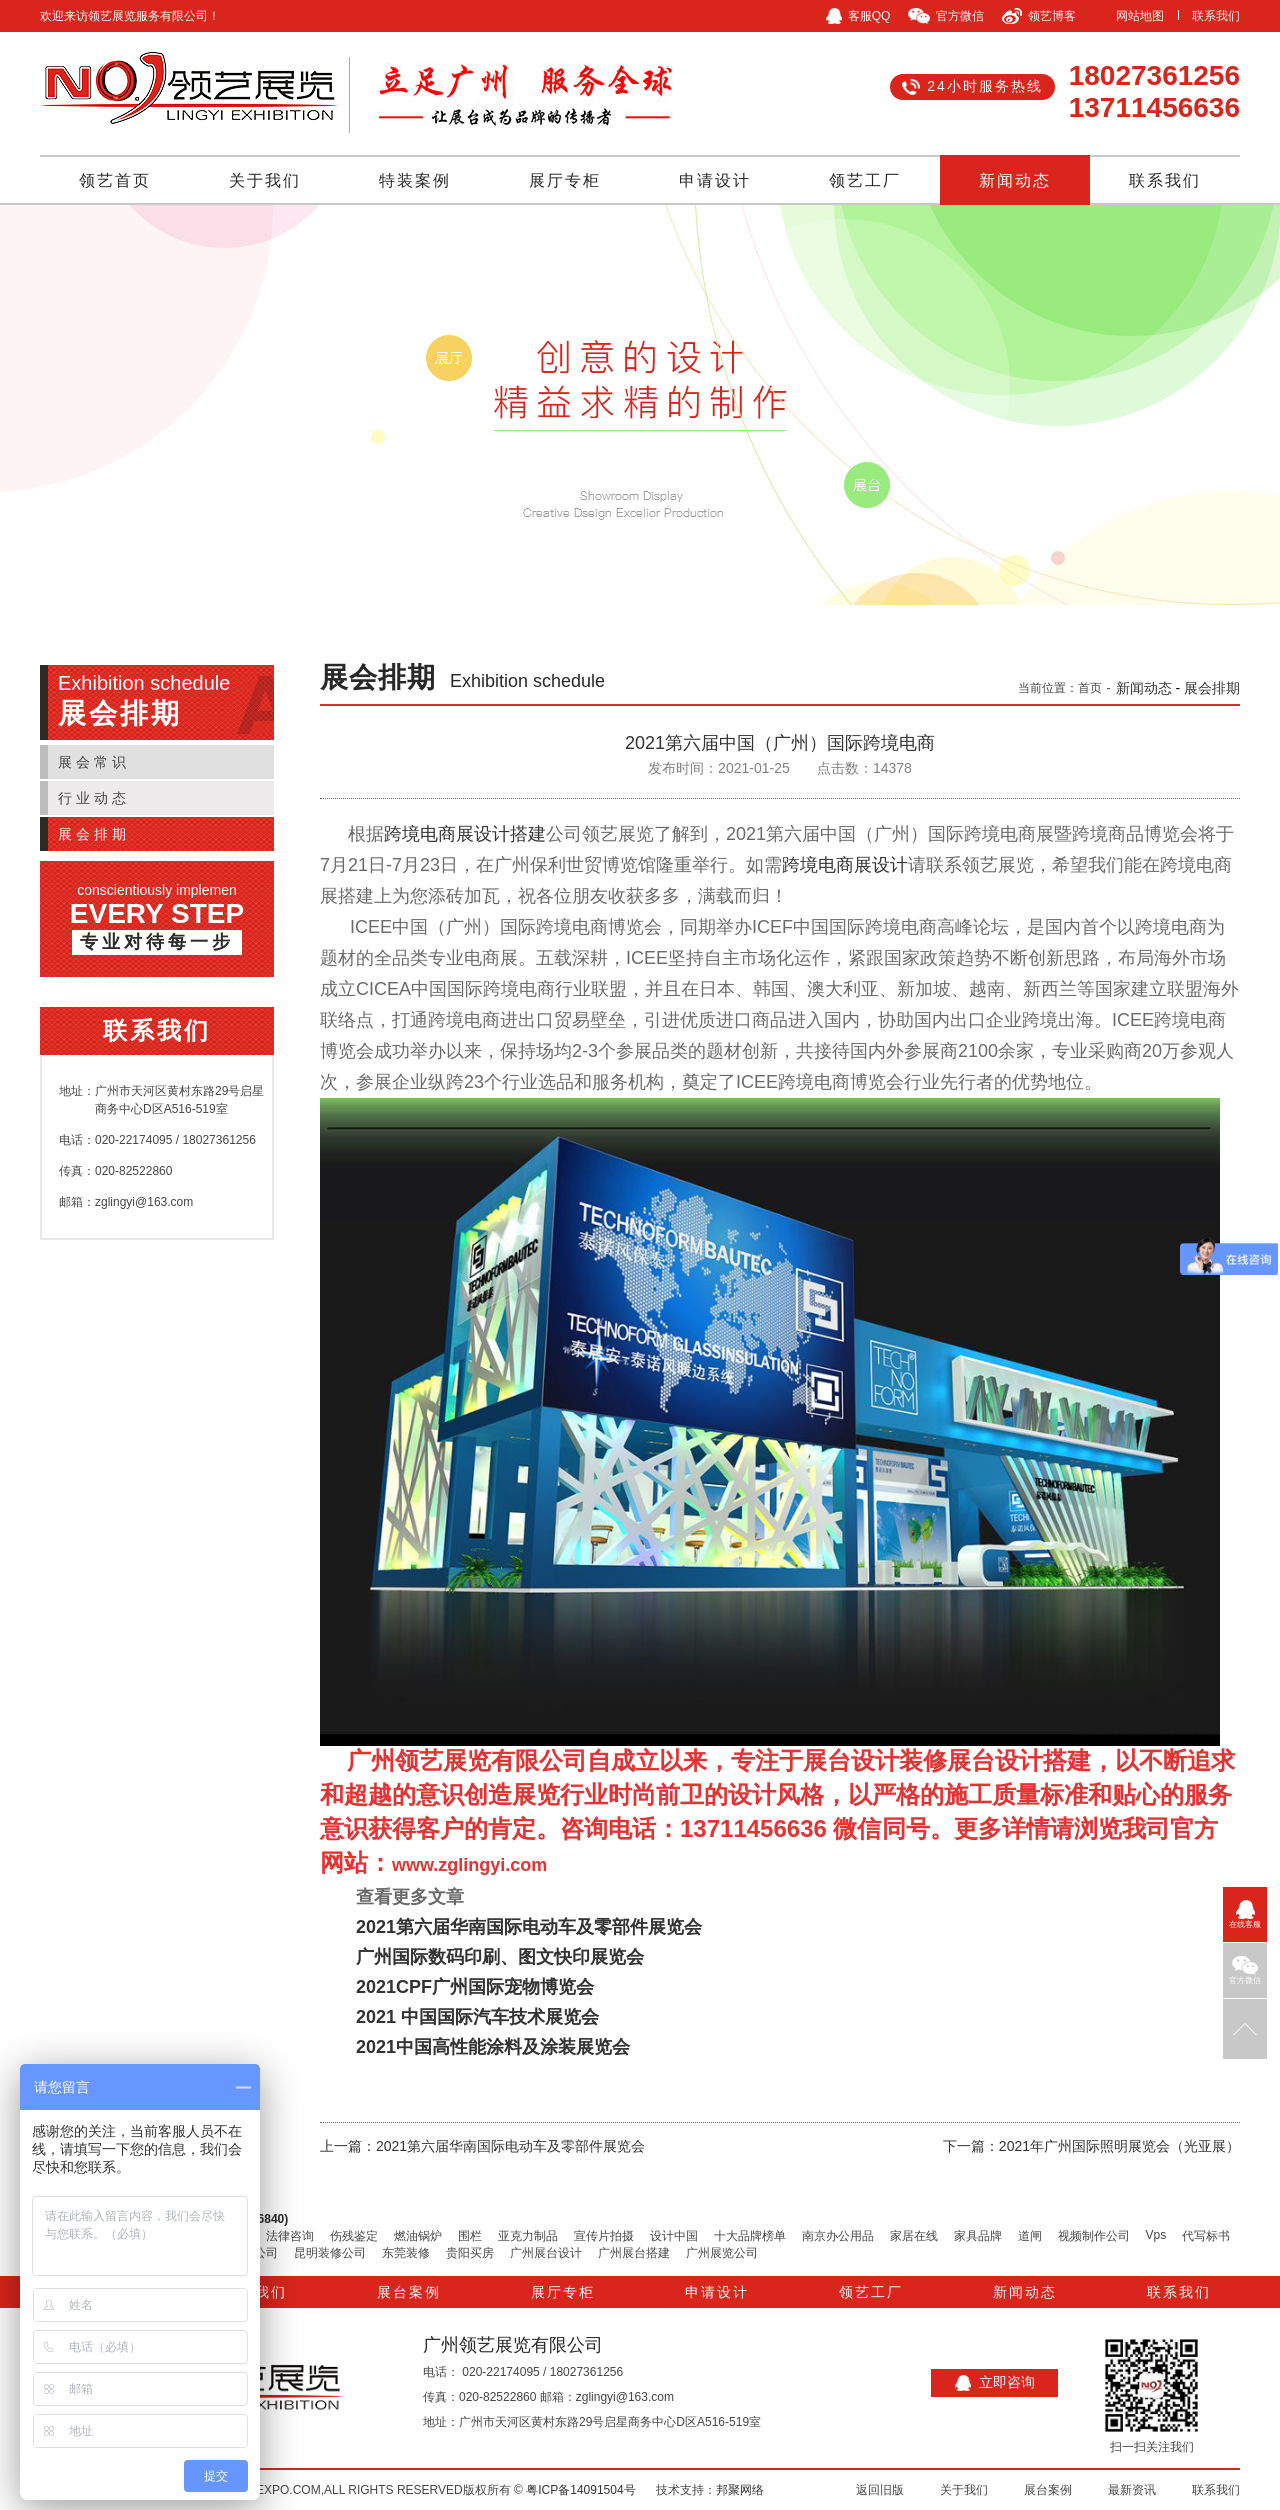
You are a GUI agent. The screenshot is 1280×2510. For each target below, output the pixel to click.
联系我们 (1216, 16)
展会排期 (94, 834)
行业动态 (94, 798)
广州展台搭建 (634, 2253)
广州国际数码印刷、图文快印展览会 (500, 1957)
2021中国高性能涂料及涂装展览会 (493, 2047)
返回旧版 (880, 2490)
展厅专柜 (565, 180)
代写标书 (1206, 2236)
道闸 (1030, 2236)
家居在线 (914, 2236)
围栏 (470, 2236)
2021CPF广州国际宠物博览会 (475, 1987)
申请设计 (715, 180)
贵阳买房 (470, 2253)
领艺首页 (115, 180)
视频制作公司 (1094, 2236)
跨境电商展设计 (845, 865)
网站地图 (1140, 16)
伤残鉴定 (354, 2236)
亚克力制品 (528, 2236)
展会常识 (94, 762)
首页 (1090, 688)
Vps (1156, 2235)
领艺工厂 (865, 180)
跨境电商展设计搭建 (465, 834)
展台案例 (409, 2292)
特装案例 (415, 180)
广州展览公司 (722, 2253)
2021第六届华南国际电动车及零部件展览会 (529, 1927)
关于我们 (265, 180)
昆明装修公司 (330, 2253)
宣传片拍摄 (604, 2236)
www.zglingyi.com (469, 1865)
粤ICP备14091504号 (580, 2490)
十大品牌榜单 (750, 2236)
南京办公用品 (838, 2236)
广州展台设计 (546, 2253)
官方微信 (1245, 1970)
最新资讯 (1132, 2490)
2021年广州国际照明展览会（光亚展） (1119, 2146)
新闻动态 (1015, 180)
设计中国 (674, 2236)
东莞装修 (406, 2253)
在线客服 (1245, 1914)
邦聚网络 (740, 2490)
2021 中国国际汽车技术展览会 (477, 2017)
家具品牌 (978, 2236)
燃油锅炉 (418, 2236)
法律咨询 (290, 2236)
